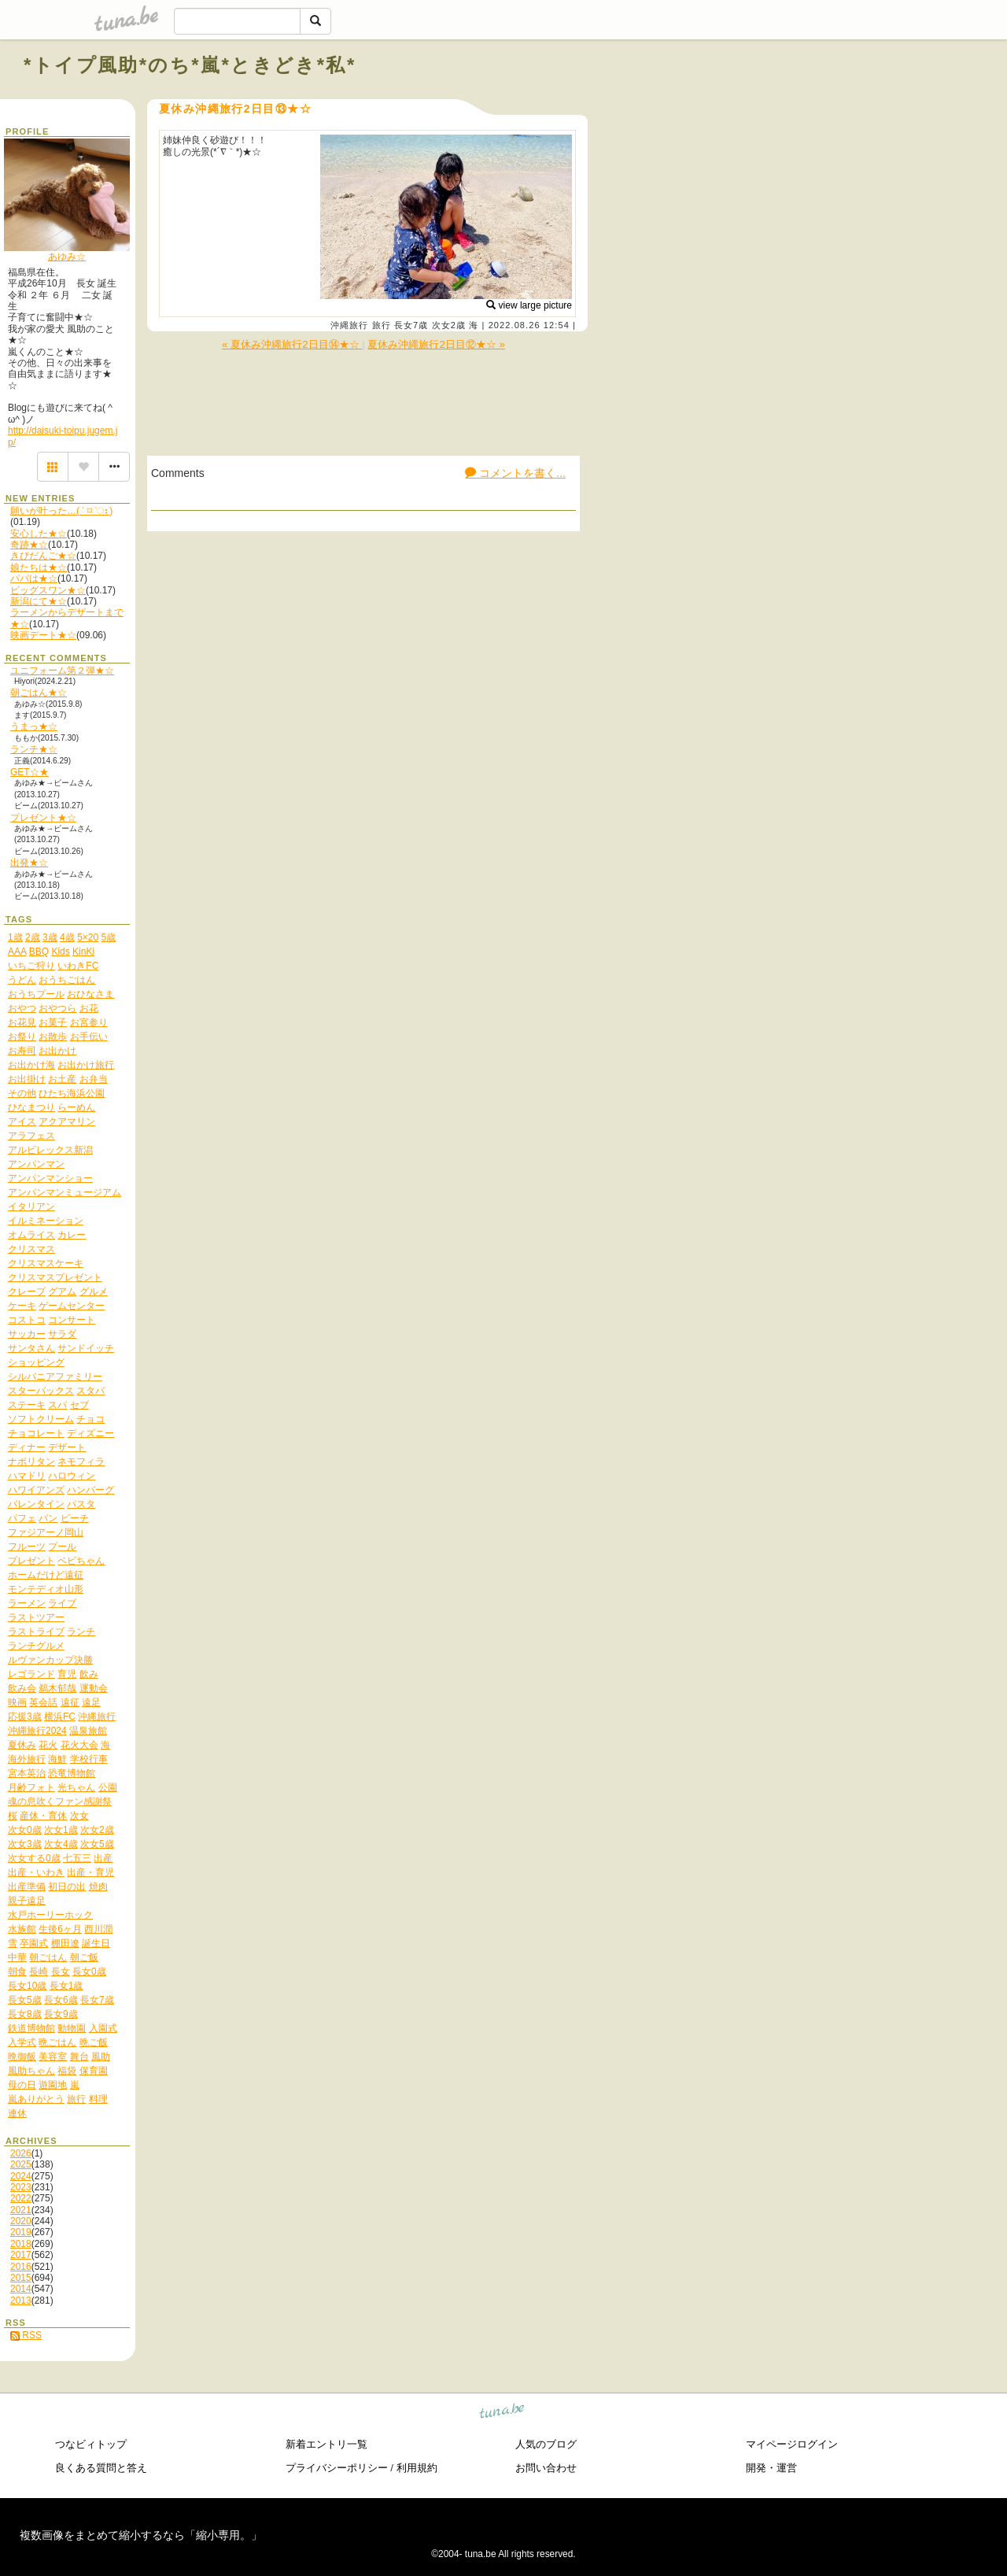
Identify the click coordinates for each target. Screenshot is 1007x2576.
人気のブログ (546, 2444)
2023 (20, 2187)
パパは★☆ (33, 578)
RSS (26, 2335)
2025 (20, 2164)
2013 (20, 2300)
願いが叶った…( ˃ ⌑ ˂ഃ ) (61, 510)
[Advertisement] (804, 100)
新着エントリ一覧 (326, 2444)
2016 (20, 2266)
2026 (20, 2153)
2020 (20, 2221)
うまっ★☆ (33, 726)
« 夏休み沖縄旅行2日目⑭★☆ (292, 344)
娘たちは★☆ (38, 567)
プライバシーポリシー (337, 2468)
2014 (20, 2288)
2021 (20, 2210)
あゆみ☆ (67, 256)
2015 (20, 2277)
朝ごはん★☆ (38, 692)
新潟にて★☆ (38, 601)
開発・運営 (771, 2468)
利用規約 (417, 2468)
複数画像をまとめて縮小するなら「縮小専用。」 (141, 2535)
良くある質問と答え (101, 2468)
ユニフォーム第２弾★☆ (62, 670)
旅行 (381, 325)
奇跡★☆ (29, 544)
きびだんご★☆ (43, 555)
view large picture (529, 305)
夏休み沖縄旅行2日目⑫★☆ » (436, 344)
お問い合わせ (546, 2468)
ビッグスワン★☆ (48, 590)
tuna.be (502, 2412)
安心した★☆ (38, 533)
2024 (20, 2176)
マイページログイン (792, 2444)
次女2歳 (449, 325)
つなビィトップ (91, 2444)
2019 (20, 2232)
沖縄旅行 (349, 325)
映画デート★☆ (43, 635)
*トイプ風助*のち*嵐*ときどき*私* (190, 65)
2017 (20, 2254)
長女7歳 (411, 325)
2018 (20, 2243)
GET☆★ (29, 772)
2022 (20, 2198)
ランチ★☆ (33, 749)
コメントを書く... (515, 473)
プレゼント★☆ (43, 817)
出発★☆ (29, 862)
